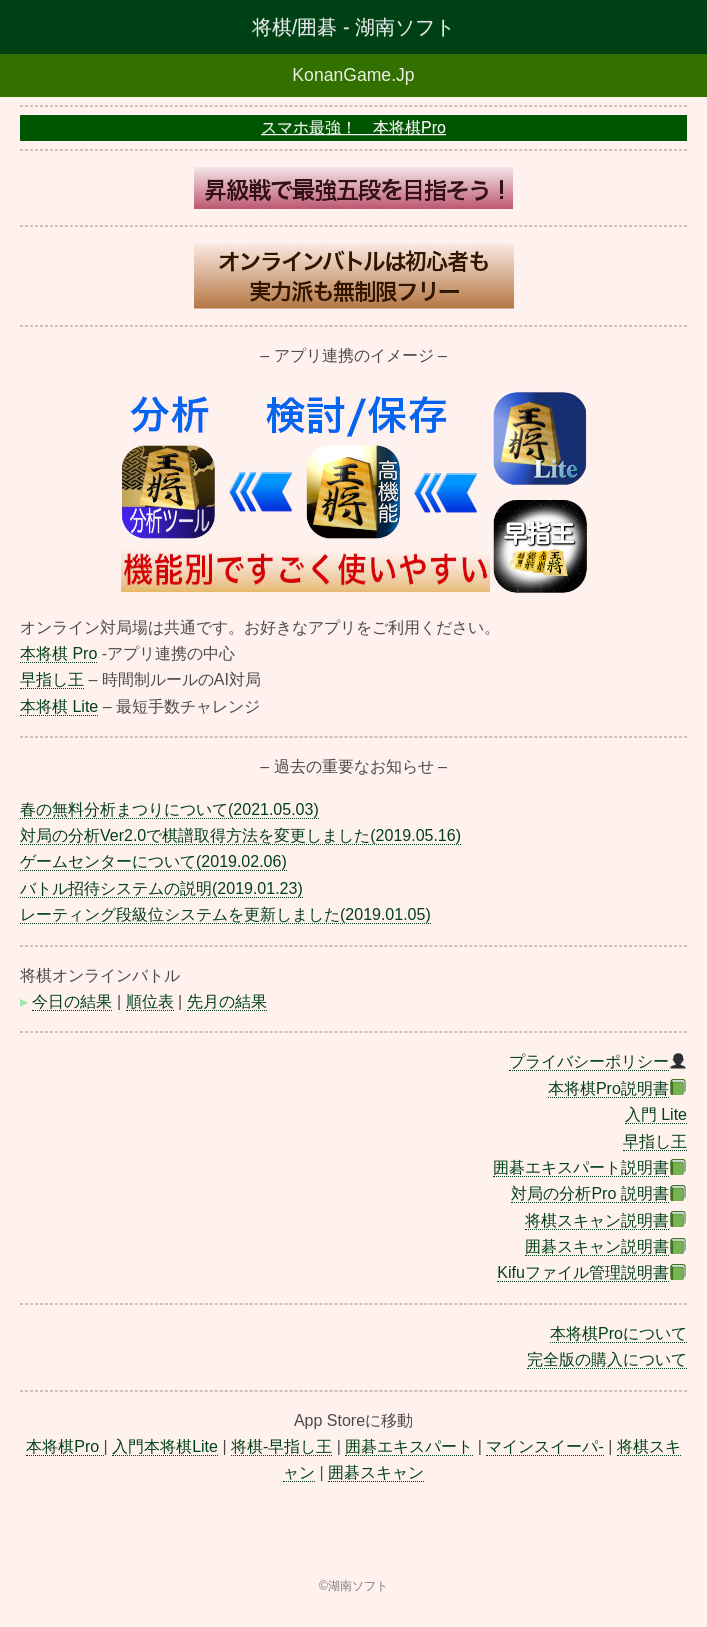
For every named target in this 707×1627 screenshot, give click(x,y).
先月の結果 (227, 1001)
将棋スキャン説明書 (597, 1220)
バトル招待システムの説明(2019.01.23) (161, 888)
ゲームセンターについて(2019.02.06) (153, 861)
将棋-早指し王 (281, 1446)
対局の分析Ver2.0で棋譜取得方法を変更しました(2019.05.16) (240, 835)
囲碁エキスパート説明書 (581, 1167)
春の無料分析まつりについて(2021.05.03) (169, 809)
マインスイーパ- (544, 1446)
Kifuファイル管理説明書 (583, 1272)
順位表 (150, 1001)
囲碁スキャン (376, 1472)
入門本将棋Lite (165, 1446)
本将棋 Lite (59, 706)
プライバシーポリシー (589, 1061)
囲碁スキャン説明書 (597, 1246)
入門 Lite (656, 1114)
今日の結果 (72, 1001)
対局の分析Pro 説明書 (589, 1193)
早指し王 (52, 679)
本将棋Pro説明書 (608, 1088)
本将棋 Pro (58, 653)
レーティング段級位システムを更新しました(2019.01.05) (225, 914)
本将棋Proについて (618, 1333)
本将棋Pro (64, 1446)
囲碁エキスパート (409, 1446)
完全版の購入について (607, 1359)
